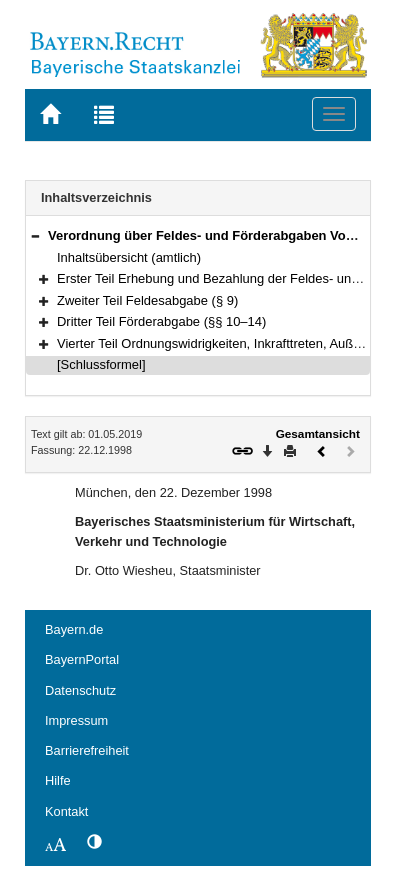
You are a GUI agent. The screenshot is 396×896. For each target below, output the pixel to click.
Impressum (76, 720)
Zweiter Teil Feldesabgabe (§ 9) (147, 300)
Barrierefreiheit (87, 750)
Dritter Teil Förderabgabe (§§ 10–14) (161, 321)
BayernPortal (82, 659)
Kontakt (66, 811)
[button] (35, 235)
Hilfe (58, 780)
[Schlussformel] (101, 364)
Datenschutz (80, 690)
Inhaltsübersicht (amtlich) (129, 257)
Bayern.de (74, 629)
